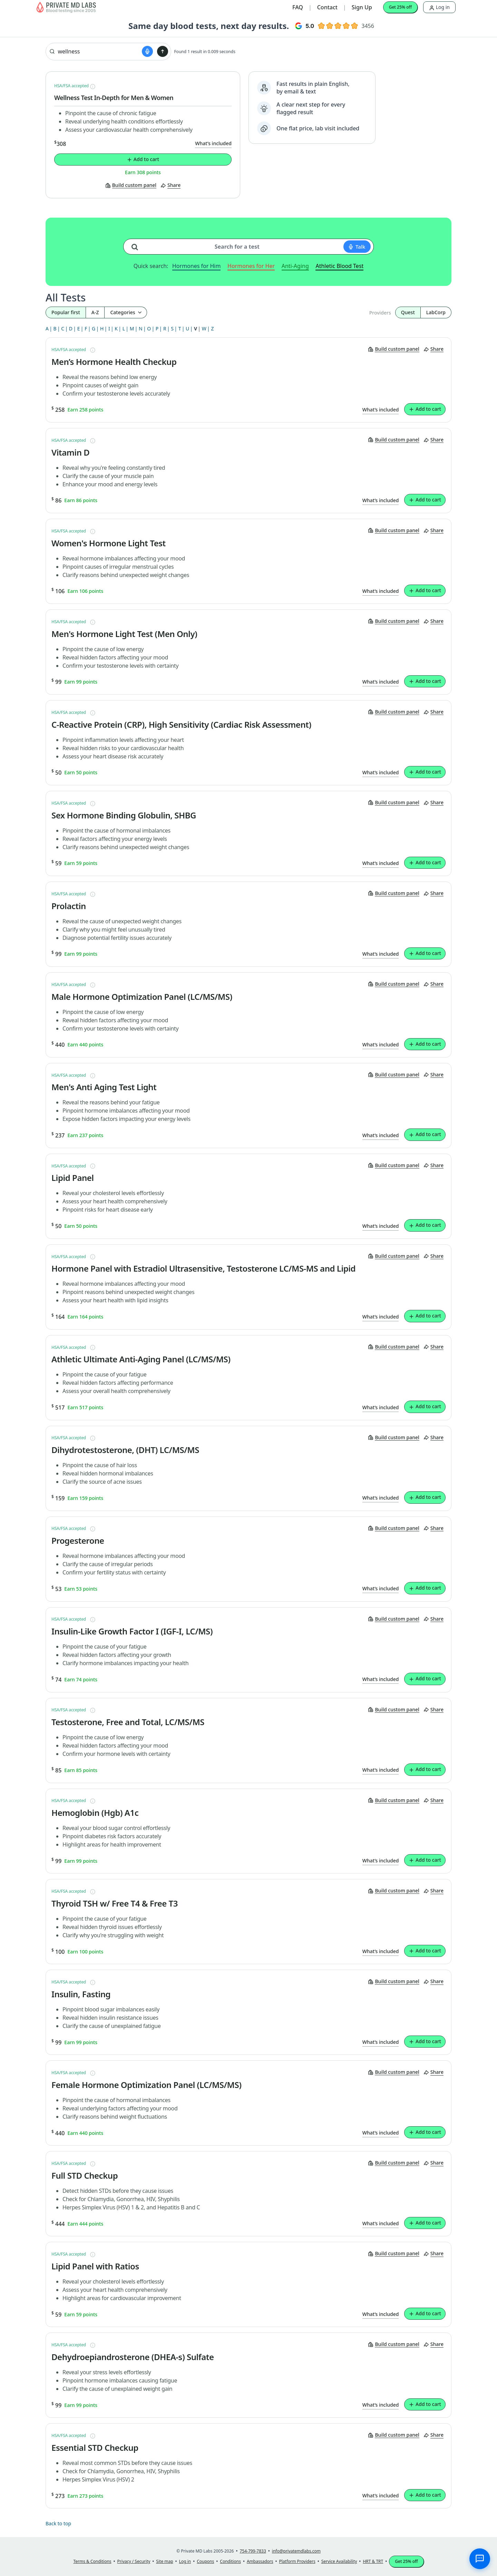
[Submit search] (162, 51)
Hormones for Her (251, 266)
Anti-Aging (295, 266)
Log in (439, 7)
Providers (380, 312)
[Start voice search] (147, 51)
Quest (408, 312)
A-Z (95, 312)
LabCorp (436, 312)
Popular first (65, 312)
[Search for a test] (137, 244)
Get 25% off (400, 7)
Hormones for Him (196, 266)
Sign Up (362, 7)
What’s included (213, 143)
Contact (327, 7)
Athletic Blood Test (339, 266)
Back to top (58, 2523)
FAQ (297, 7)
